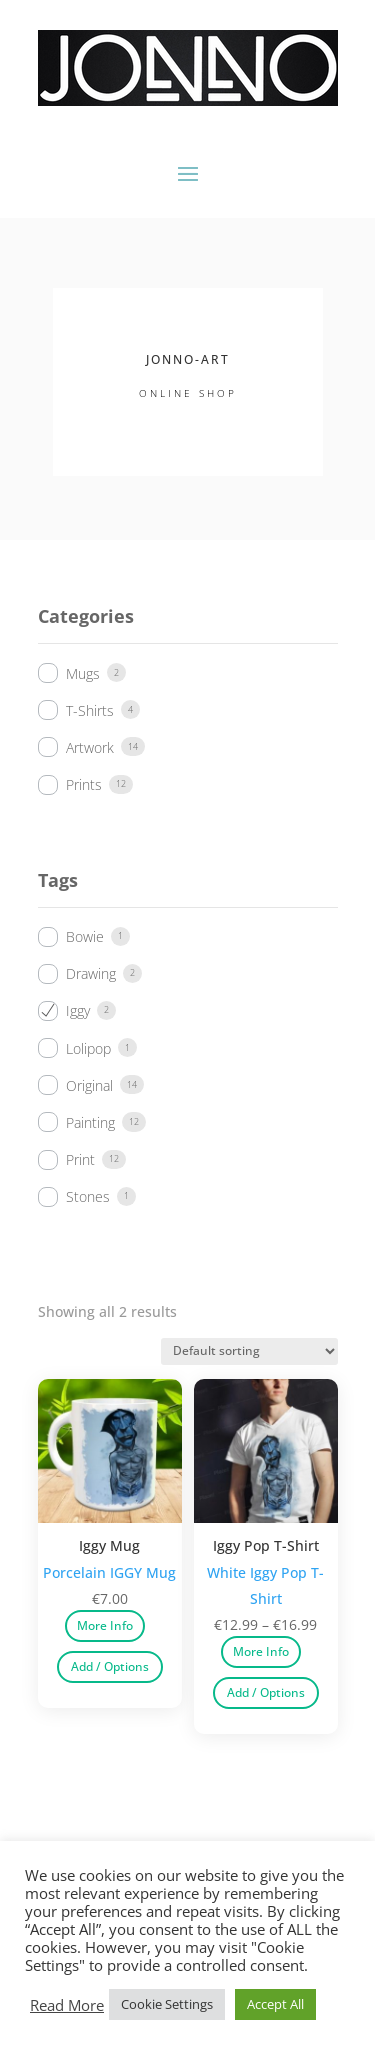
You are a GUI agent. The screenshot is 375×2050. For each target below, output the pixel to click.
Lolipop (88, 1048)
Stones (88, 1196)
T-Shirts (90, 710)
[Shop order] (249, 1351)
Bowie (85, 936)
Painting (90, 1122)
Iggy (78, 1010)
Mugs (83, 673)
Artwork (90, 747)
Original (89, 1085)
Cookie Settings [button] (167, 2004)
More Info (105, 1625)
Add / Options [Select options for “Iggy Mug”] (110, 1666)
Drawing (91, 973)
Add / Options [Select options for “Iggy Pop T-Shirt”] (266, 1692)
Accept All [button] (275, 2004)
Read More (67, 2005)
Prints (84, 784)
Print (80, 1159)
